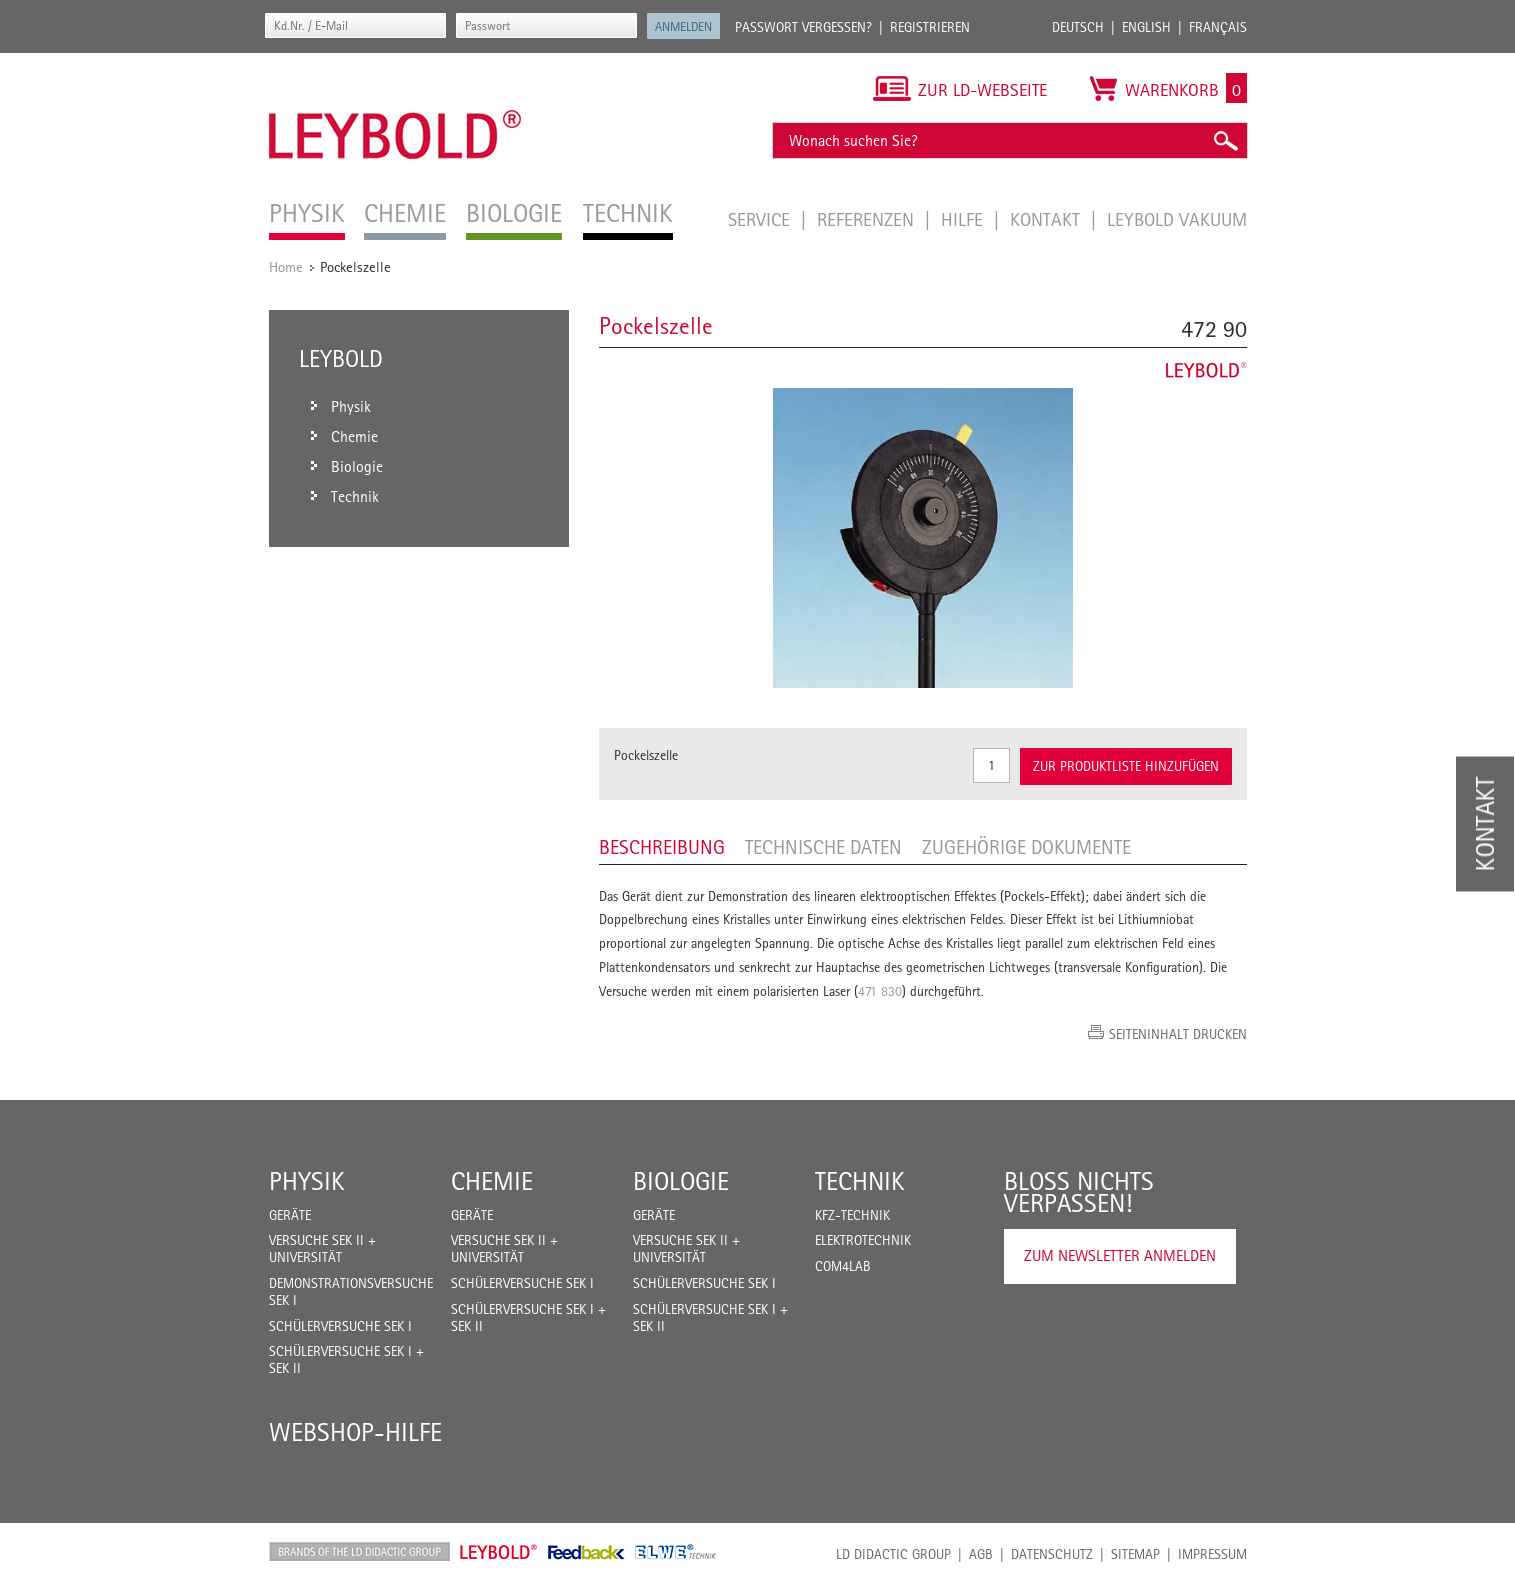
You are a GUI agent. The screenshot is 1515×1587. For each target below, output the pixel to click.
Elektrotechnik (863, 1240)
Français (1218, 27)
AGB (981, 1554)
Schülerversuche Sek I (340, 1326)
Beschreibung (662, 847)
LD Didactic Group (893, 1554)
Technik (860, 1181)
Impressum (1212, 1554)
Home (286, 266)
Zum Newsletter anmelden (1120, 1255)
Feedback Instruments (586, 1552)
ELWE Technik (676, 1552)
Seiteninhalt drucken (1178, 1034)
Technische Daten (823, 847)
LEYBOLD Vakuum (1177, 219)
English (1146, 27)
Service (761, 219)
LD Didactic (359, 1552)
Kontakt (1047, 219)
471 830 (880, 991)
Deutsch (1078, 27)
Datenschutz (1052, 1554)
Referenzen (868, 219)
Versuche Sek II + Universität (322, 1248)
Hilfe (964, 219)
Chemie (492, 1181)
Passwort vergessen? (803, 27)
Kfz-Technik (852, 1215)
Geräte (290, 1215)
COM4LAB (843, 1266)
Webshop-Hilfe (355, 1432)
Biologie (681, 1181)
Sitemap (1135, 1554)
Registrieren (930, 27)
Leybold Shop (499, 1552)
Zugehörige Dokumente (1026, 847)
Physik (307, 1181)
